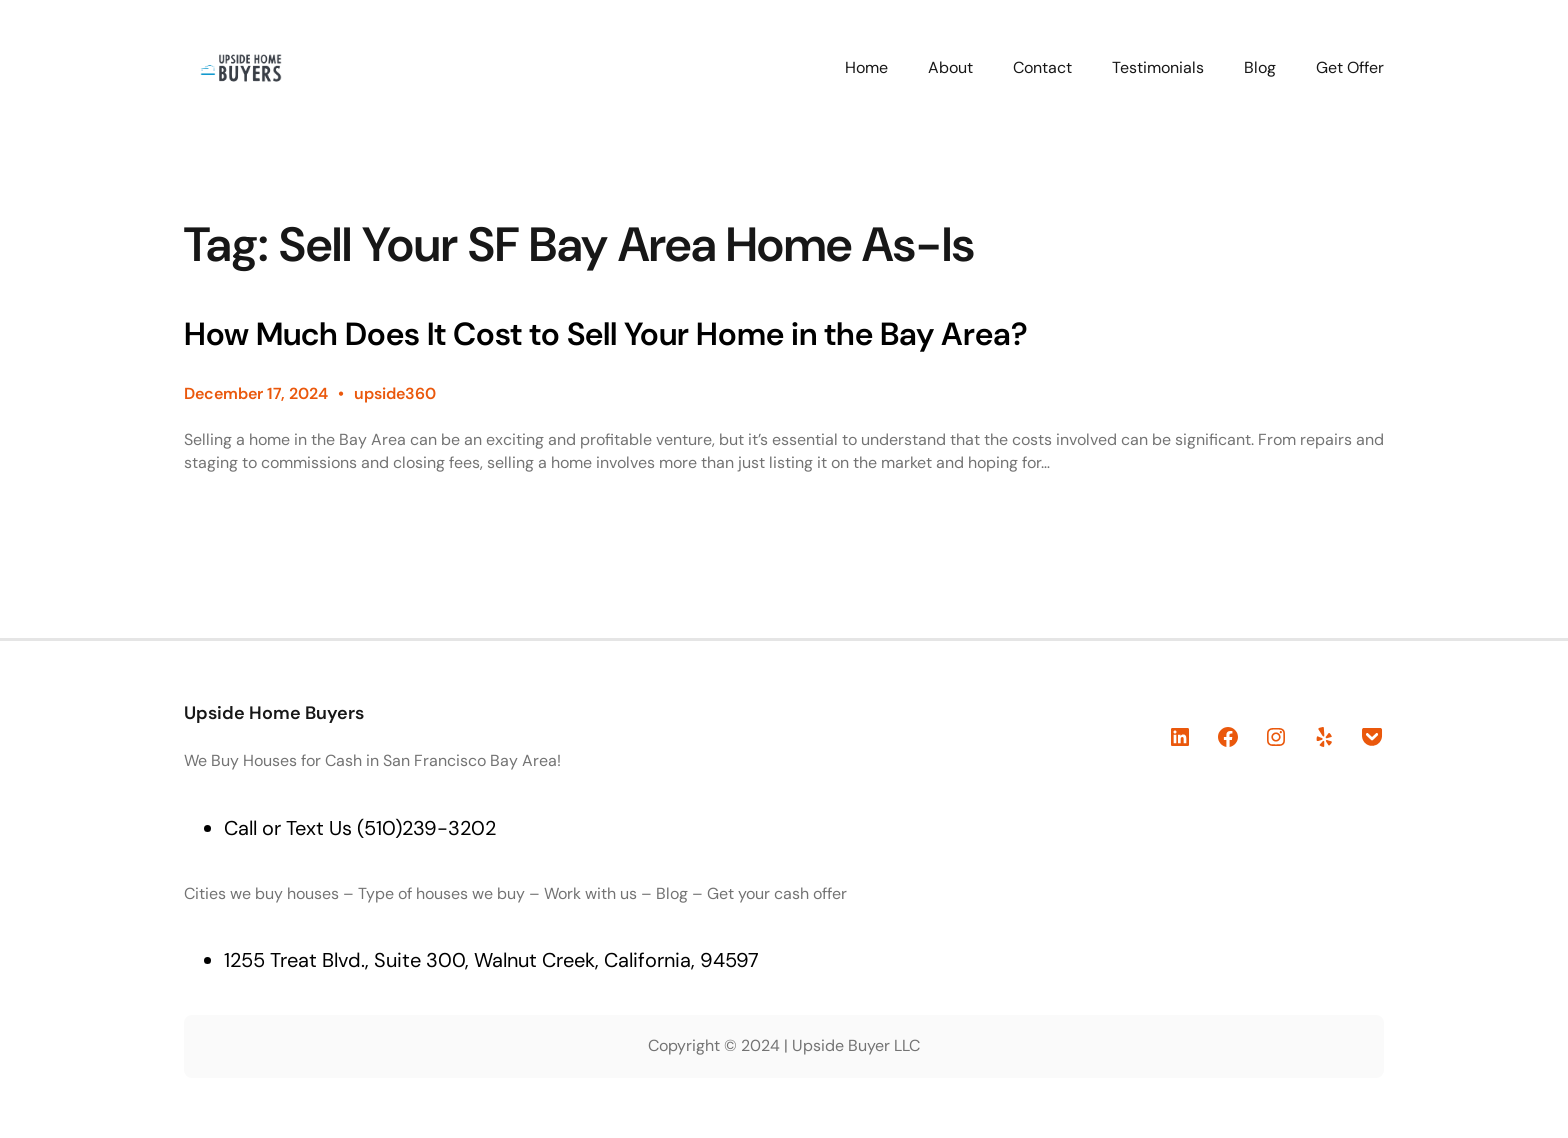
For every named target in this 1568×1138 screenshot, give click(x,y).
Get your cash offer (777, 893)
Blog (672, 893)
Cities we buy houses (261, 893)
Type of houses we (427, 893)
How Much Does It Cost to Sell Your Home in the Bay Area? (606, 334)
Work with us (590, 893)
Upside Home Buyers (274, 713)
